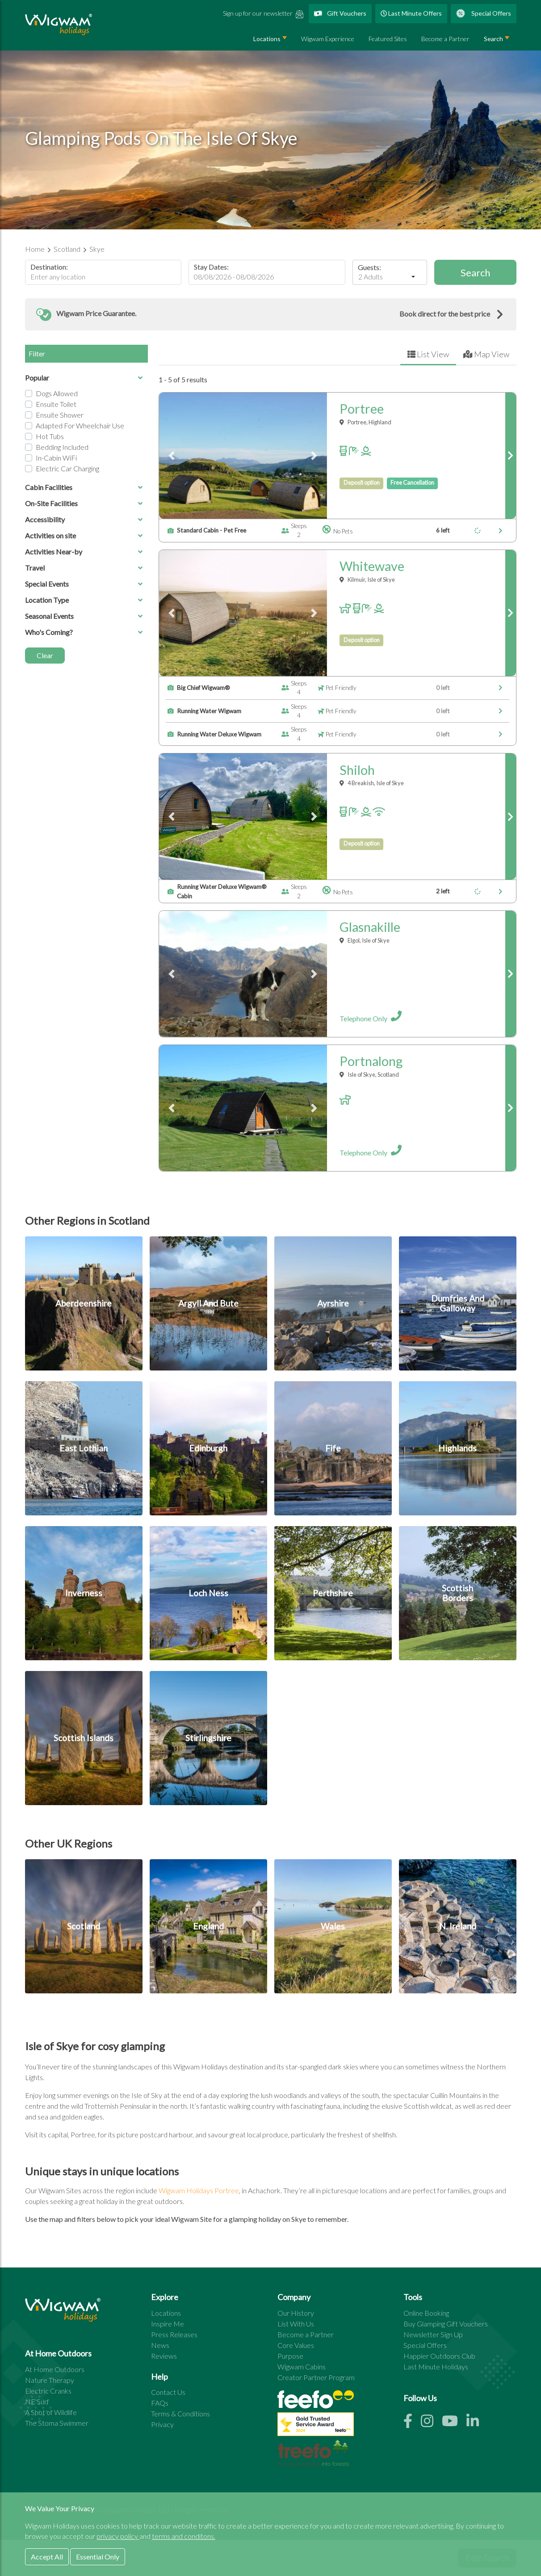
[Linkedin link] (476, 2423)
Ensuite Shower (60, 414)
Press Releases (174, 2334)
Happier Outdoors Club (439, 2356)
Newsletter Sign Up (433, 2334)
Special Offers (483, 13)
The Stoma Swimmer (56, 2423)
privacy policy (117, 2536)
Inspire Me (167, 2323)
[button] (270, 314)
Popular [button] (84, 377)
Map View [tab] (486, 354)
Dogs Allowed (57, 393)
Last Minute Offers (411, 13)
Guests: (369, 267)
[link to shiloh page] (510, 816)
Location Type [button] (84, 600)
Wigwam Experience (327, 38)
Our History (295, 2313)
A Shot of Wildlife (51, 2412)
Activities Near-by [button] (84, 551)
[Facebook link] (412, 2423)
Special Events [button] (84, 583)
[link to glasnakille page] (510, 974)
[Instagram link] (431, 2423)
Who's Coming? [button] (84, 632)
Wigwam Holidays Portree (199, 2190)
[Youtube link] (454, 2423)
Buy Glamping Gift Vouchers (445, 2323)
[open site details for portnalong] (416, 1150)
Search (493, 38)
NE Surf (37, 2401)
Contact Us (168, 2392)
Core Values (295, 2345)
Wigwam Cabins (301, 2366)
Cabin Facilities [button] (84, 487)
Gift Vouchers (340, 13)
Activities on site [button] (84, 535)
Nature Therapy (49, 2380)
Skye (97, 249)
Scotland (68, 249)
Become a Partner (445, 38)
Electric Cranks (48, 2390)
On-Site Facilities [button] (84, 503)
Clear (45, 655)
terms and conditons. (183, 2536)
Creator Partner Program (316, 2377)
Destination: (49, 267)
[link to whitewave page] (510, 613)
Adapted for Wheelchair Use (80, 425)
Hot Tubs (50, 436)
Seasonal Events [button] (84, 616)
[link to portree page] (510, 456)
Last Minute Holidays (435, 2366)
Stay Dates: (211, 267)
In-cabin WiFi (56, 457)
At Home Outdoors (54, 2369)
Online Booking (426, 2313)
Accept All (47, 2556)
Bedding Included (62, 447)
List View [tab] (428, 354)
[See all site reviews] (315, 2426)
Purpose (290, 2356)
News (160, 2345)
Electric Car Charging (67, 468)
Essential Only (97, 2556)
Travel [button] (84, 567)
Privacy (162, 2424)
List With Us (295, 2323)
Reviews (164, 2356)
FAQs (159, 2402)
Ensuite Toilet (56, 404)
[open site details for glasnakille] (416, 1016)
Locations (267, 38)
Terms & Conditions (180, 2413)
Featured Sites (388, 38)
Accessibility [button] (84, 519)
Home (35, 249)
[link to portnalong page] (510, 1108)
